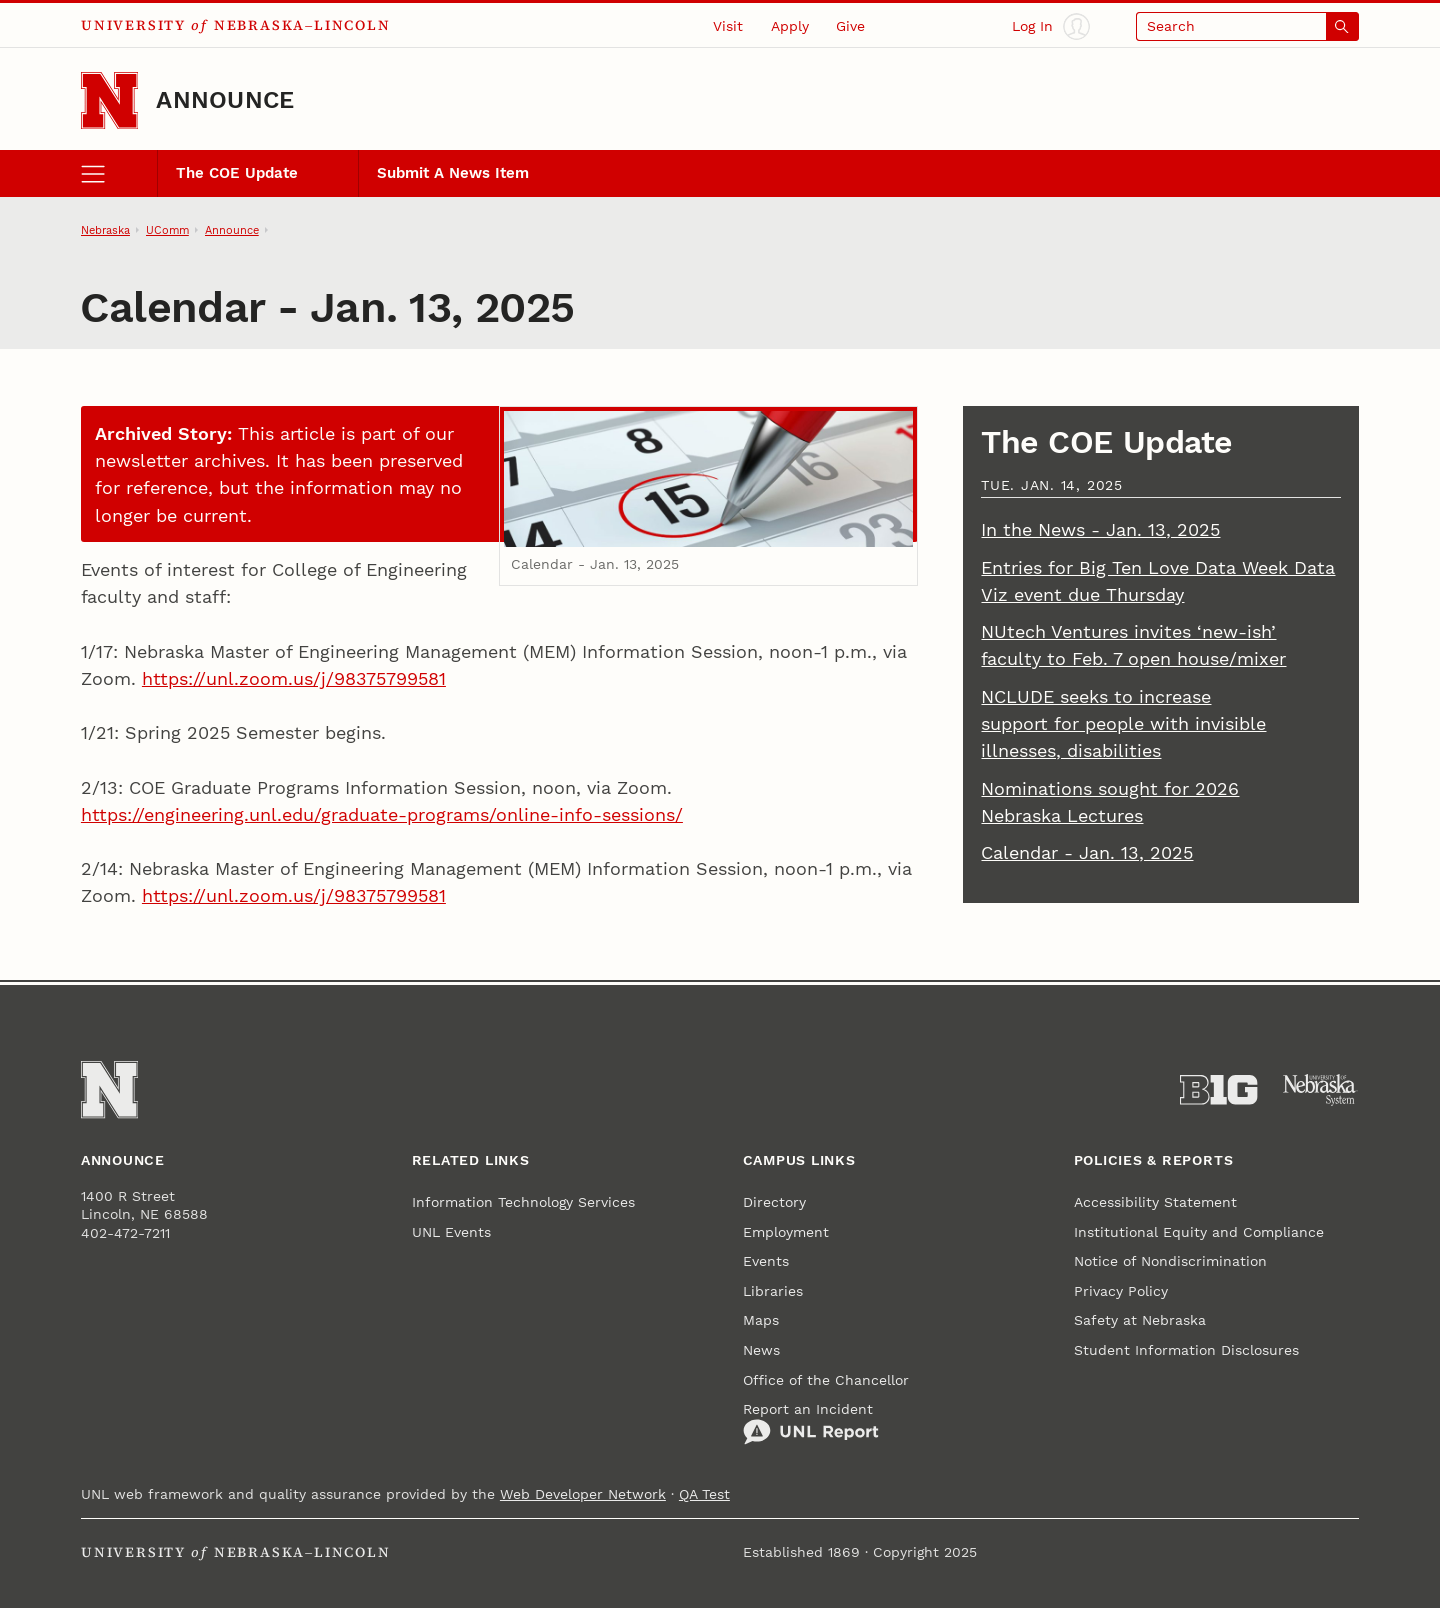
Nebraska (105, 230)
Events (766, 1261)
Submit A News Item (453, 173)
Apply (790, 26)
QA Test (704, 1494)
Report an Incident (811, 1423)
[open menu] (119, 174)
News (761, 1350)
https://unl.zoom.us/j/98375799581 (294, 678)
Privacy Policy (1121, 1291)
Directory (774, 1202)
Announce (225, 100)
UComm (167, 230)
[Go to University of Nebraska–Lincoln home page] (109, 100)
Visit (728, 26)
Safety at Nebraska (1140, 1320)
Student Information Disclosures (1186, 1350)
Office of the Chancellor (826, 1380)
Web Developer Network (583, 1494)
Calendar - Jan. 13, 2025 (1087, 852)
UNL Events (451, 1232)
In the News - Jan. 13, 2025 (1100, 529)
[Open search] (1247, 26)
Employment (786, 1232)
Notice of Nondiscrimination (1170, 1261)
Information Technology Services (523, 1202)
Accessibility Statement (1155, 1202)
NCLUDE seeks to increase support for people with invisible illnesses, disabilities (1123, 723)
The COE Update (237, 173)
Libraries (773, 1291)
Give (850, 26)
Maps (761, 1320)
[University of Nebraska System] (1320, 1090)
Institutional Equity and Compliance (1199, 1232)
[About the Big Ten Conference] (1218, 1090)
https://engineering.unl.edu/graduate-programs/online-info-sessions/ (382, 814)
